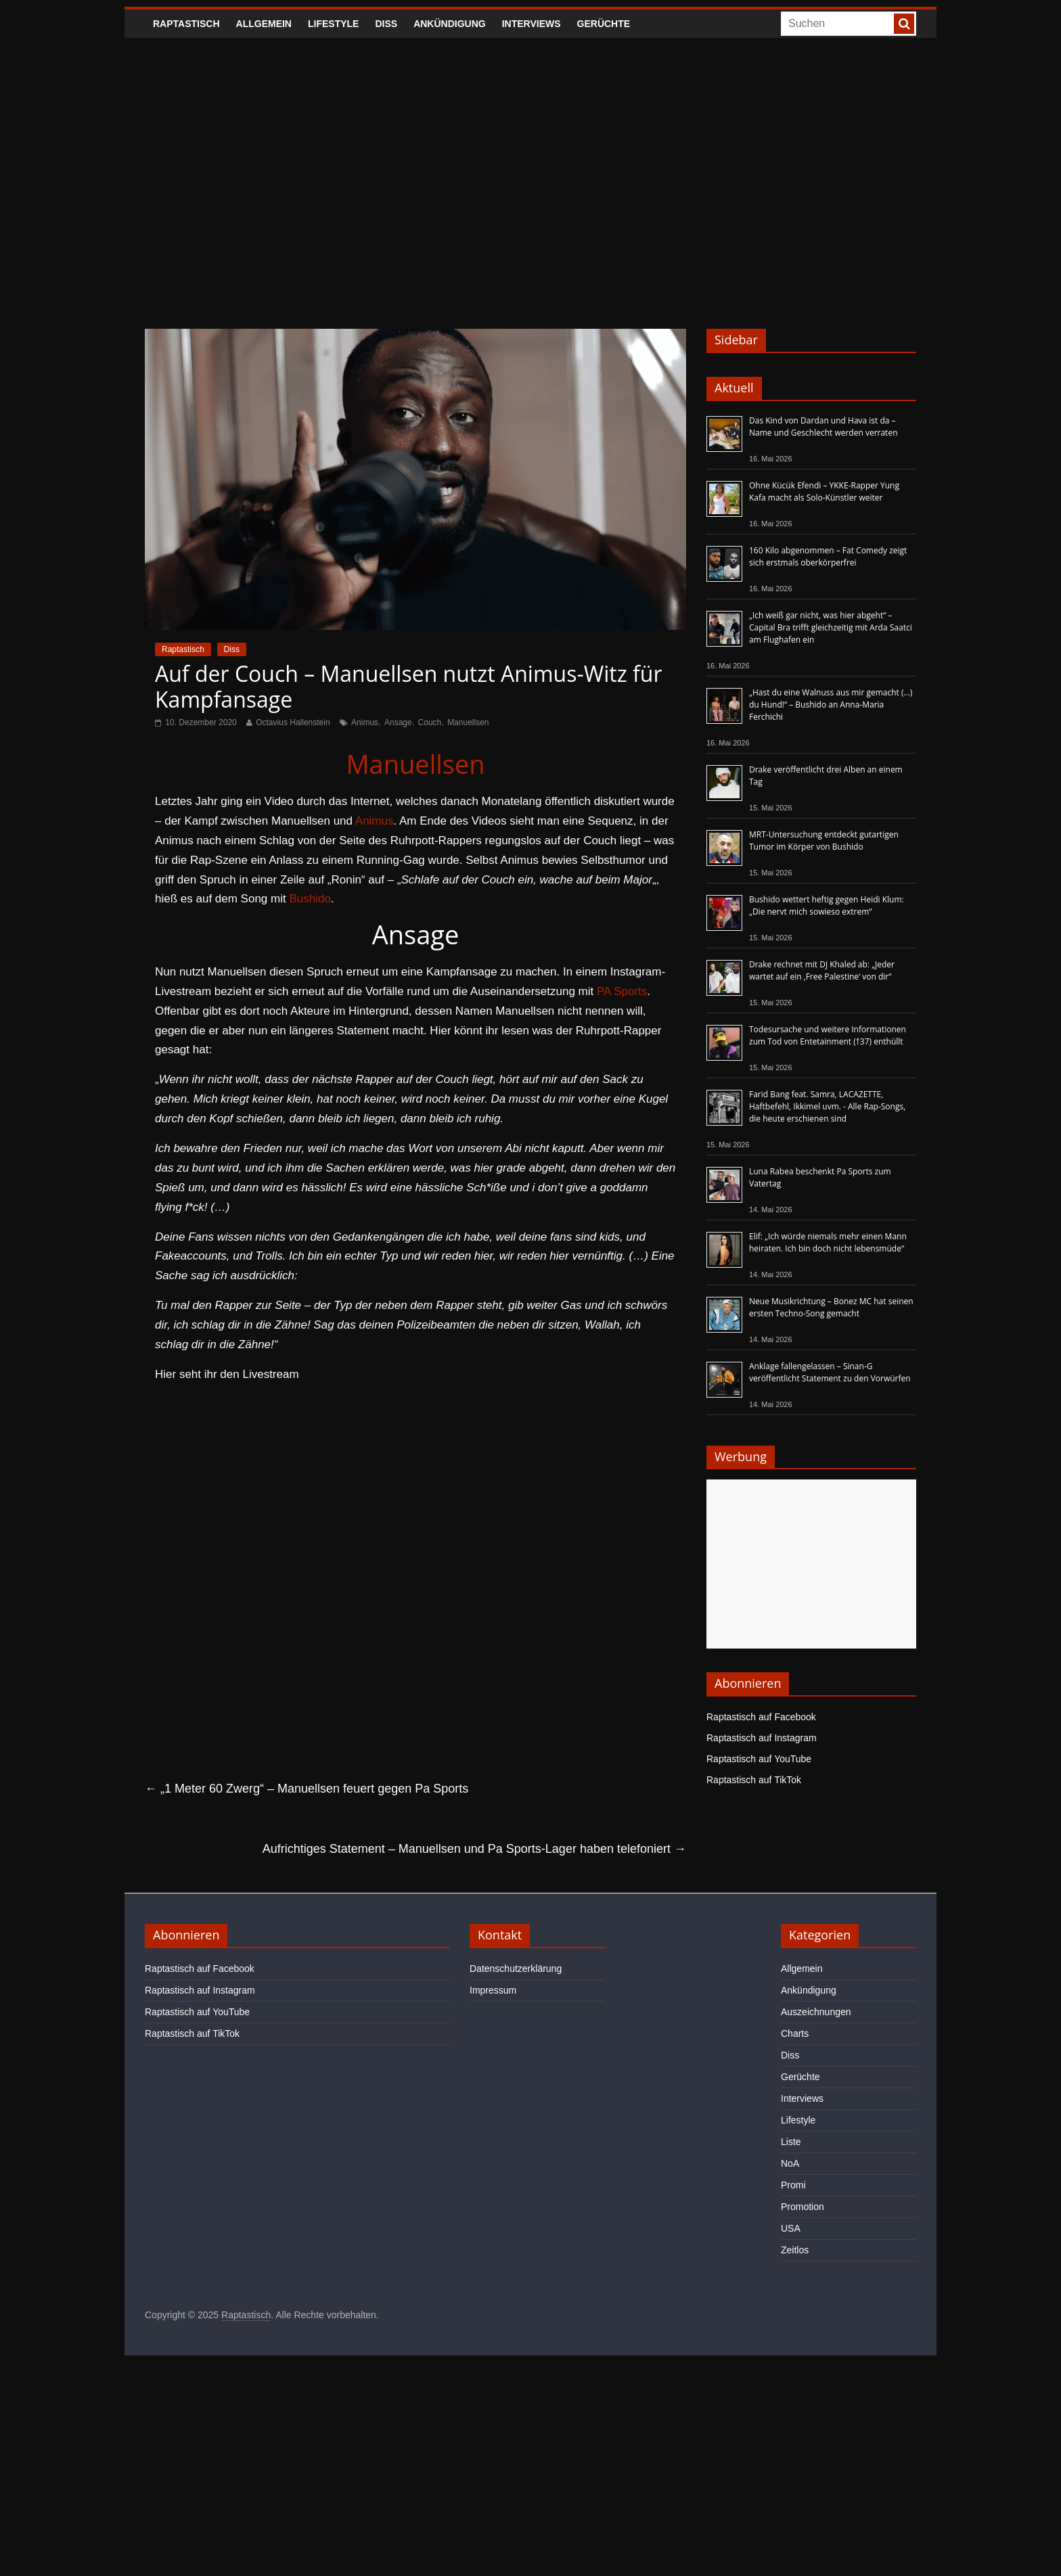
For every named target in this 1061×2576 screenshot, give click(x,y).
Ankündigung (449, 23)
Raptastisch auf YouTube (758, 1758)
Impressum (493, 1990)
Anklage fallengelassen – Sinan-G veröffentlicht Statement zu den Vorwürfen (830, 1372)
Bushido (309, 898)
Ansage (398, 722)
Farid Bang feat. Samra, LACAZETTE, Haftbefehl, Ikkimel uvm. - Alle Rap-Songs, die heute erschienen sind (827, 1106)
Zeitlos (795, 2250)
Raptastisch (186, 23)
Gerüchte (604, 23)
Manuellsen (468, 722)
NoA (790, 2163)
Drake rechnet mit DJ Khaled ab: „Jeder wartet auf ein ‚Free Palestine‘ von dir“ (822, 970)
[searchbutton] (904, 24)
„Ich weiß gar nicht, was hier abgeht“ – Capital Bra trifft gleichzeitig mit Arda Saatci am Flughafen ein (830, 627)
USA (790, 2228)
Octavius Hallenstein (293, 722)
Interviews (531, 23)
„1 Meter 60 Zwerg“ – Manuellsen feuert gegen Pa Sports (306, 1788)
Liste (791, 2141)
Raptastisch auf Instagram (761, 1737)
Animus (364, 722)
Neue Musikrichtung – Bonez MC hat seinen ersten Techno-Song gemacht (831, 1307)
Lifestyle (333, 23)
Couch (430, 722)
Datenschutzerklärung (516, 1968)
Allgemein (264, 23)
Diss (386, 23)
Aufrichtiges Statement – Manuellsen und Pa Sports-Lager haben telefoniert (474, 1849)
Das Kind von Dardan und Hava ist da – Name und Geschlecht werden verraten (823, 426)
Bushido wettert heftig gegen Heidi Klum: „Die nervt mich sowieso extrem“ (826, 905)
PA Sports (622, 991)
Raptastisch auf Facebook (761, 1716)
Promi (793, 2185)
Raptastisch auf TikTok (753, 1779)
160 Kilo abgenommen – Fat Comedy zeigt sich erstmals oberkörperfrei (828, 556)
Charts (795, 2033)
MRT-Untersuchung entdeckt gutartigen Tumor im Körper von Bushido (824, 840)
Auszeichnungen (816, 2011)
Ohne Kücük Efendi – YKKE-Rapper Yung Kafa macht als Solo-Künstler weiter (824, 491)
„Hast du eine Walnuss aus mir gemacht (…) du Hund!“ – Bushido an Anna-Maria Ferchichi (830, 704)
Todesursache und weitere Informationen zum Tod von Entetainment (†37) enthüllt (827, 1035)
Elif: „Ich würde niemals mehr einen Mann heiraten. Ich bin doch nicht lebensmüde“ (828, 1242)
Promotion (802, 2206)
